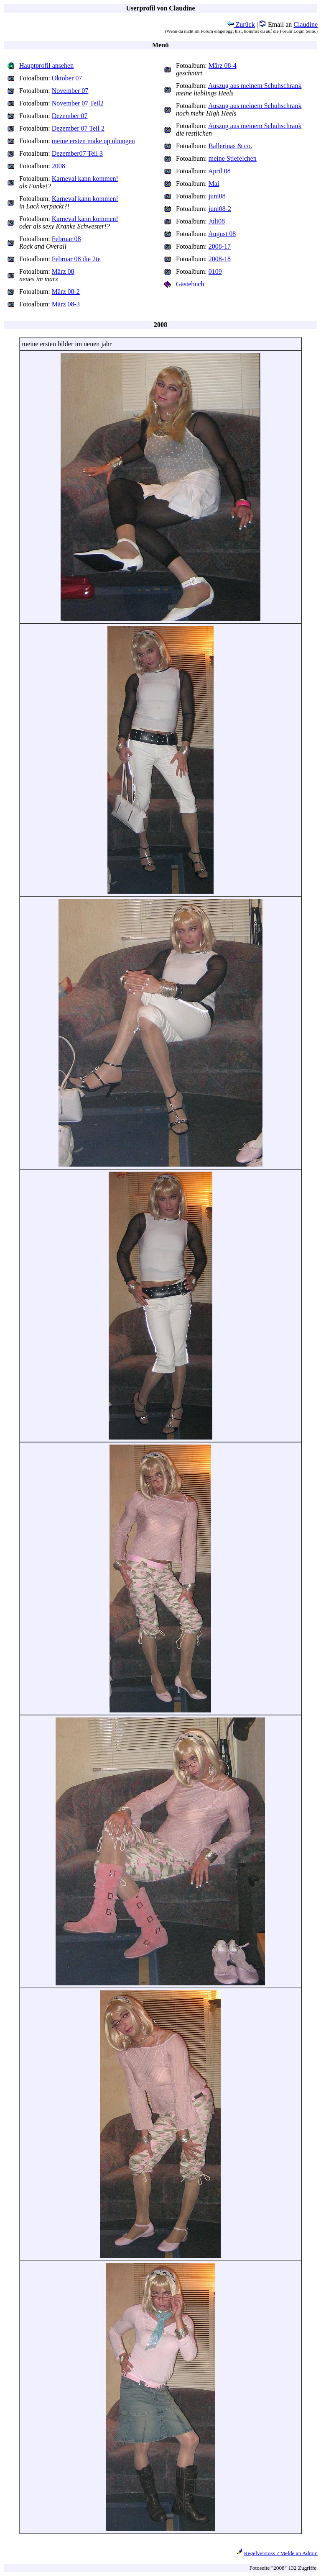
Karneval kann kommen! (85, 178)
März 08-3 (66, 304)
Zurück (241, 24)
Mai (214, 183)
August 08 (222, 233)
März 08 (63, 271)
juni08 (217, 196)
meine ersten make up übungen (93, 140)
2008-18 (220, 258)
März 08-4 (223, 65)
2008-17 (220, 246)
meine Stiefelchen (233, 158)
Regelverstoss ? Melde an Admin (281, 2553)
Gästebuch (190, 284)
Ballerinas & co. (230, 145)
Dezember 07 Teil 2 (78, 128)
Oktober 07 (67, 78)
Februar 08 (66, 238)
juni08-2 (220, 208)
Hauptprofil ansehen (46, 65)
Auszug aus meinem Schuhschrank (255, 85)
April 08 (219, 171)
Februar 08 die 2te (76, 258)
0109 (215, 271)
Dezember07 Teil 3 (77, 153)
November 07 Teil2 (78, 103)
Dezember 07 (70, 115)
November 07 (70, 90)
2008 (58, 166)
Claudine (305, 24)
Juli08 (217, 221)
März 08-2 (66, 291)
